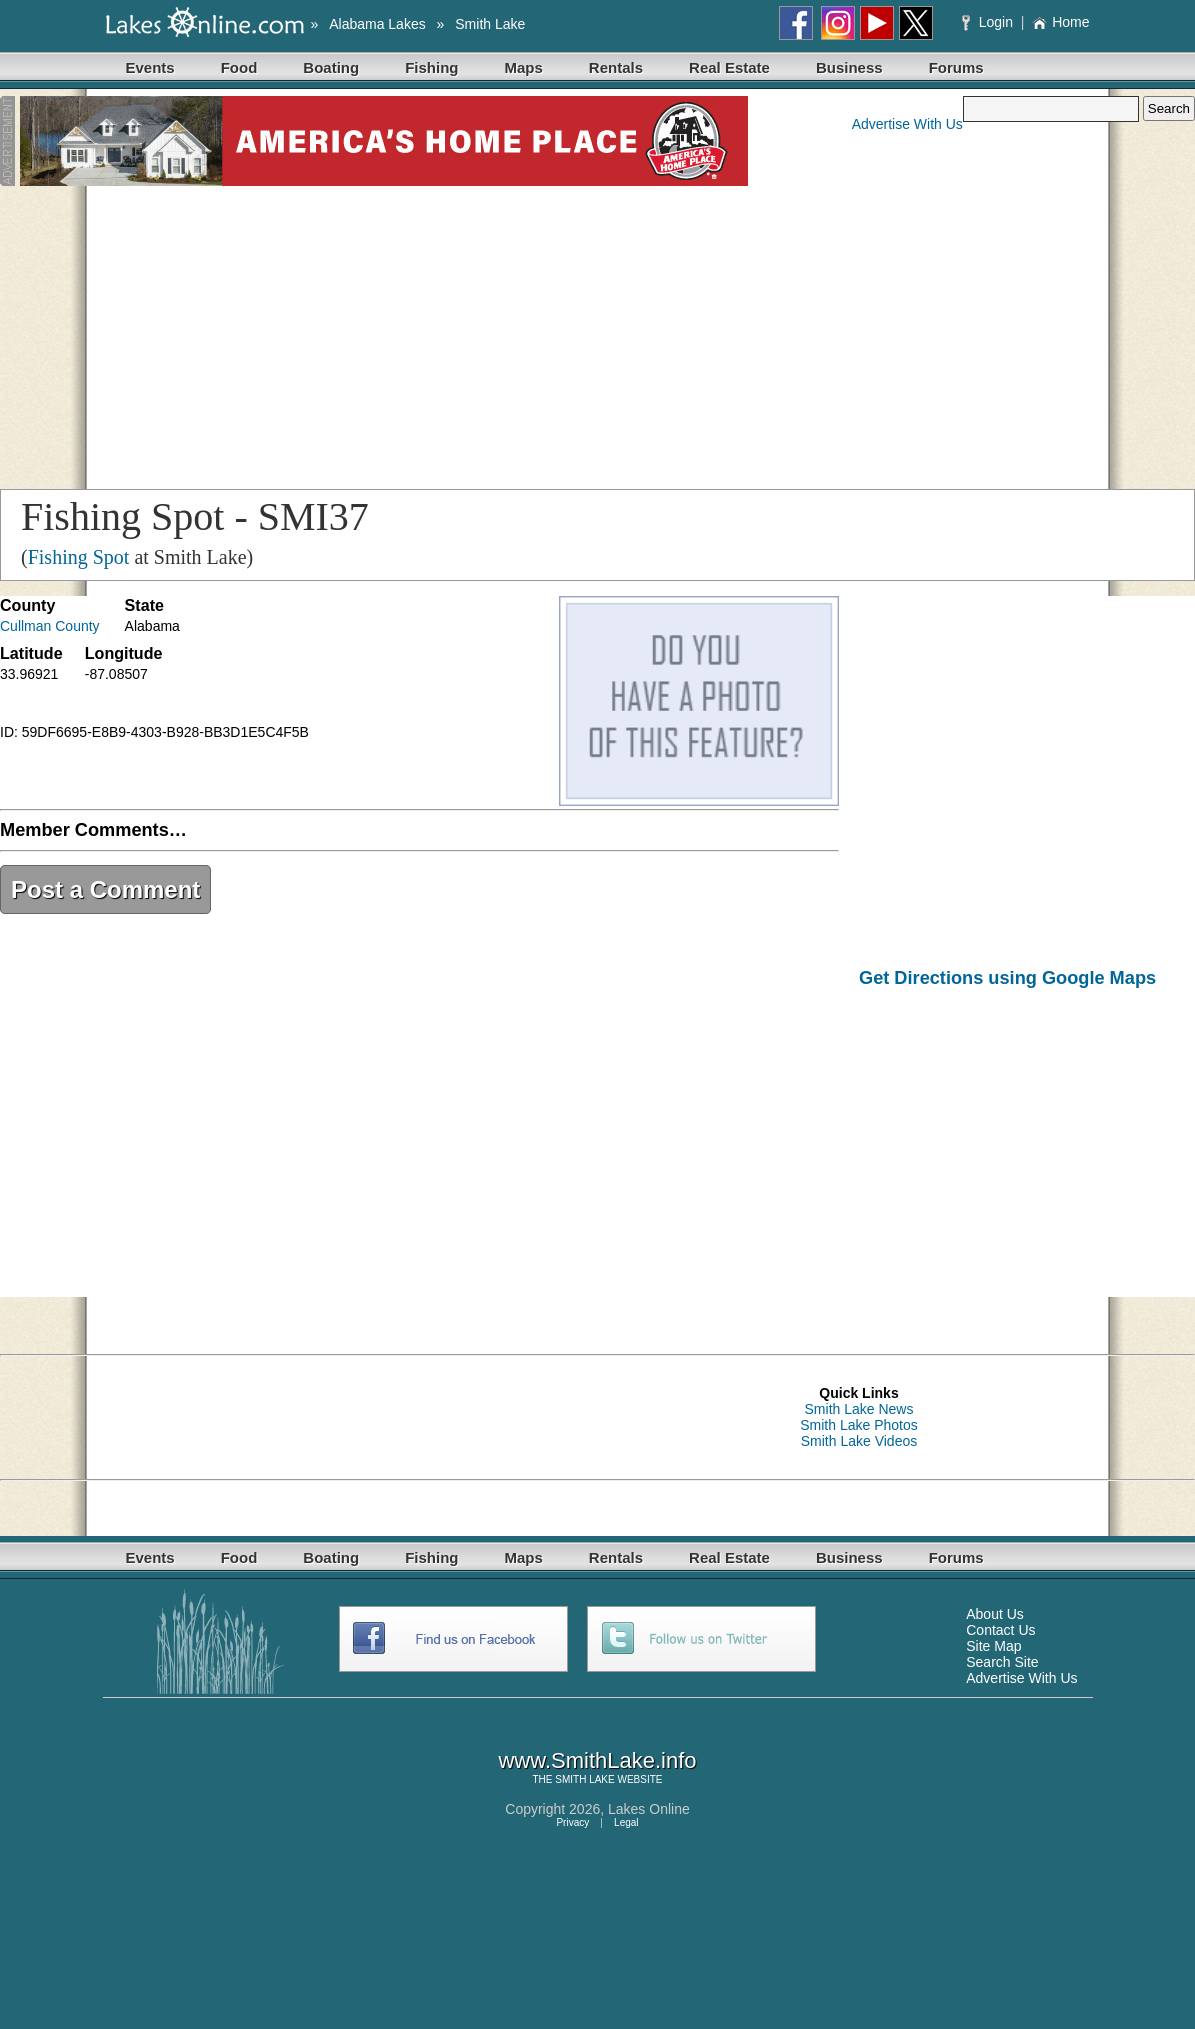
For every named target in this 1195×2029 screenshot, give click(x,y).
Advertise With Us (907, 124)
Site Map (993, 1646)
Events (150, 67)
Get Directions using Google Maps (1007, 978)
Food (239, 67)
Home (1060, 22)
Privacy (572, 1822)
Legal (626, 1822)
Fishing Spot (79, 557)
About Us (995, 1614)
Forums (956, 67)
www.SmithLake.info (597, 1760)
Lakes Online (649, 1809)
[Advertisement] (597, 334)
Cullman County (50, 626)
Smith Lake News (859, 1409)
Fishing (431, 67)
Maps (524, 67)
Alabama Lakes (377, 24)
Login (989, 22)
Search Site (1002, 1662)
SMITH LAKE (584, 1779)
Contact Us (1000, 1630)
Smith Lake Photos (859, 1425)
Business (849, 67)
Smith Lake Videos (859, 1441)
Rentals (616, 67)
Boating (331, 67)
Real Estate (729, 67)
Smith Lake (490, 24)
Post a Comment (105, 889)
